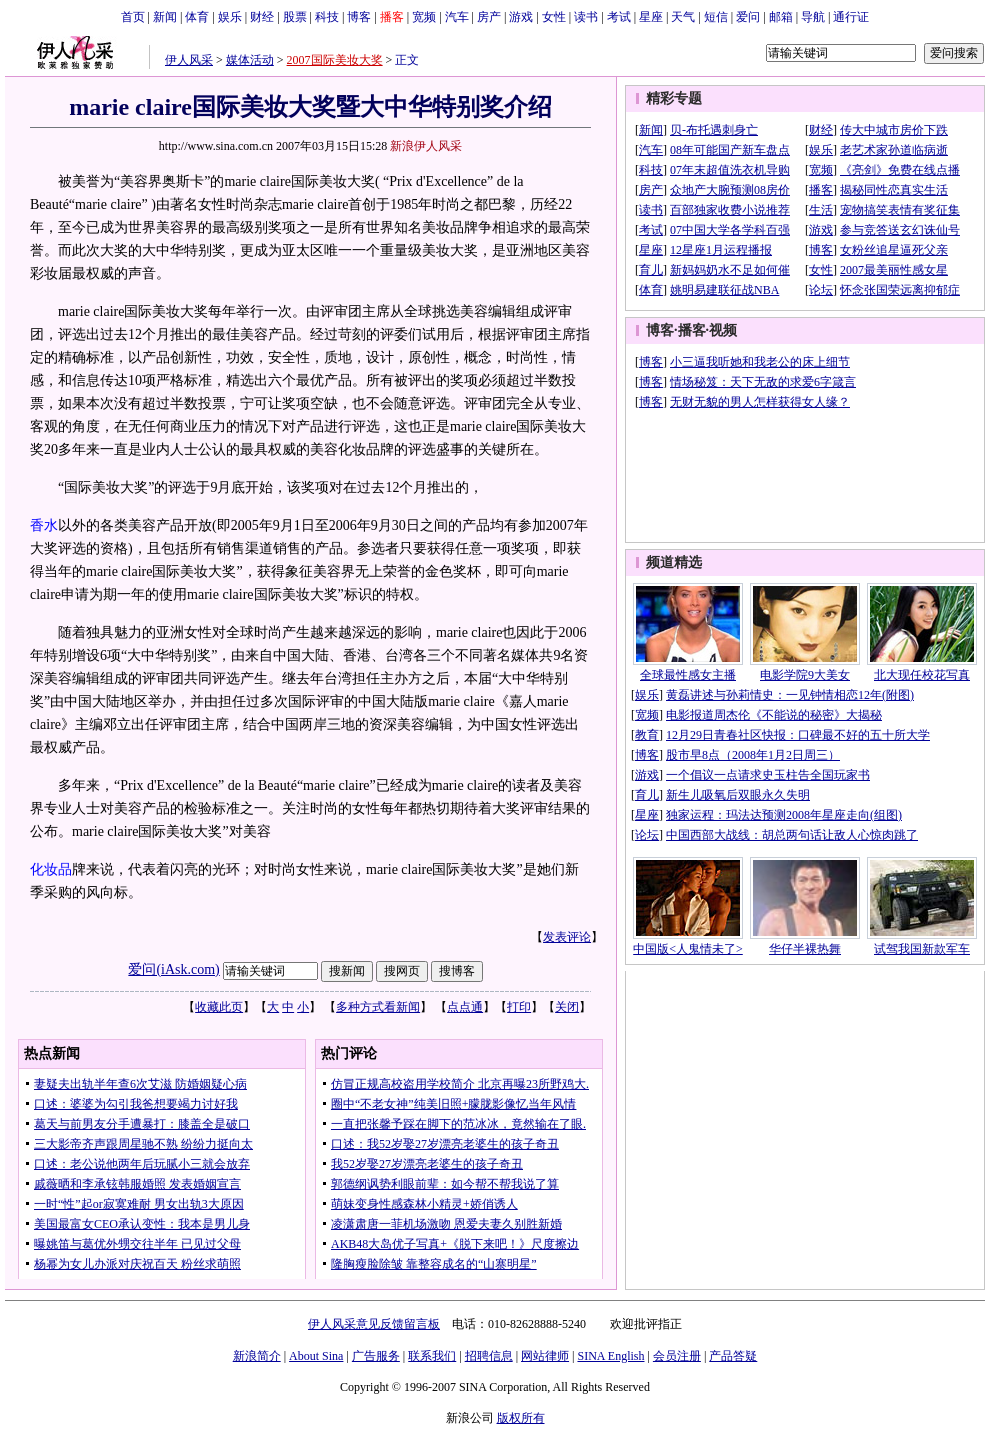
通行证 (851, 17)
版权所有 (521, 1418)
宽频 (424, 17)
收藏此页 (219, 1007)
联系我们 (432, 1356)
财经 (262, 17)
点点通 (465, 1007)
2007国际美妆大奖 (335, 60)
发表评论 (567, 937)
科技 (327, 17)
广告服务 (376, 1356)
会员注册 (677, 1356)
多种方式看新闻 (378, 1007)
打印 (519, 1007)
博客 (359, 17)
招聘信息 (489, 1356)
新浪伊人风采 (426, 146)
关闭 (567, 1007)
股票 (295, 17)
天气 (683, 17)
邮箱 (781, 17)
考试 (619, 17)
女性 (554, 17)
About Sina (316, 1356)
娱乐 (230, 17)
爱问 (748, 17)
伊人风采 (189, 60)
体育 (197, 17)
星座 (651, 17)
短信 (716, 17)
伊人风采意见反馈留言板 (374, 1324)
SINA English (610, 1356)
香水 (44, 525)
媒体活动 (250, 60)
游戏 (521, 17)
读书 (586, 17)
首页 (133, 17)
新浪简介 (257, 1356)
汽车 (457, 17)
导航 (813, 17)
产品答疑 (733, 1356)
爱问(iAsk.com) (173, 969)
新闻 (165, 17)
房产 (489, 17)
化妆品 (51, 869)
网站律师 (545, 1356)
